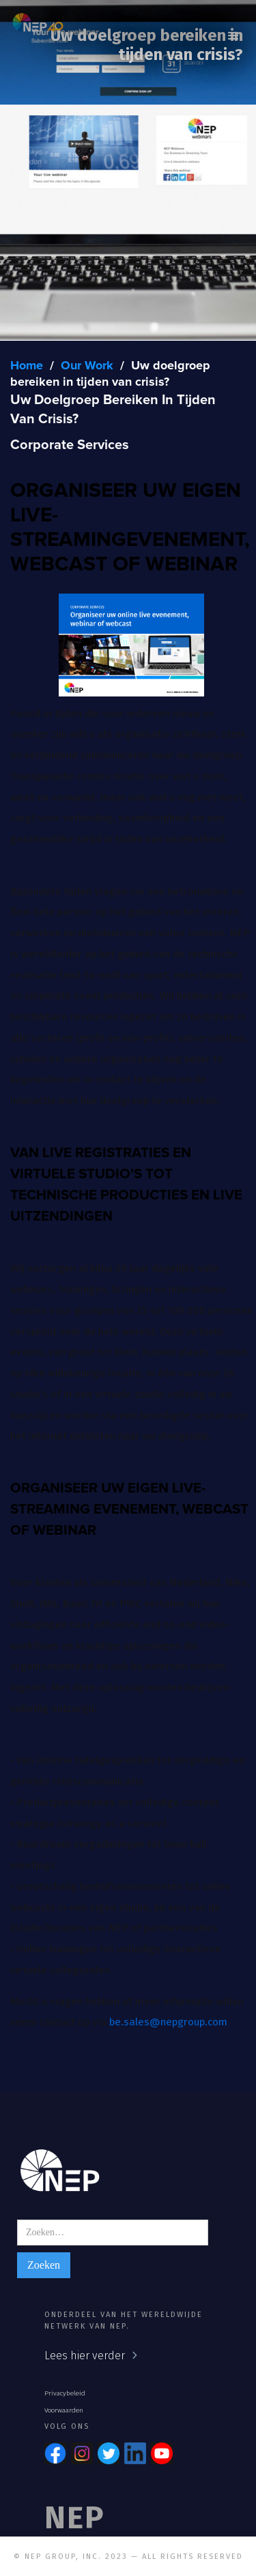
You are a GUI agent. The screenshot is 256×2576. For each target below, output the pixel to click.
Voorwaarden (63, 2410)
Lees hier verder (84, 2355)
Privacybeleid (64, 2393)
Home (26, 366)
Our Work (87, 366)
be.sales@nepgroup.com (168, 2022)
